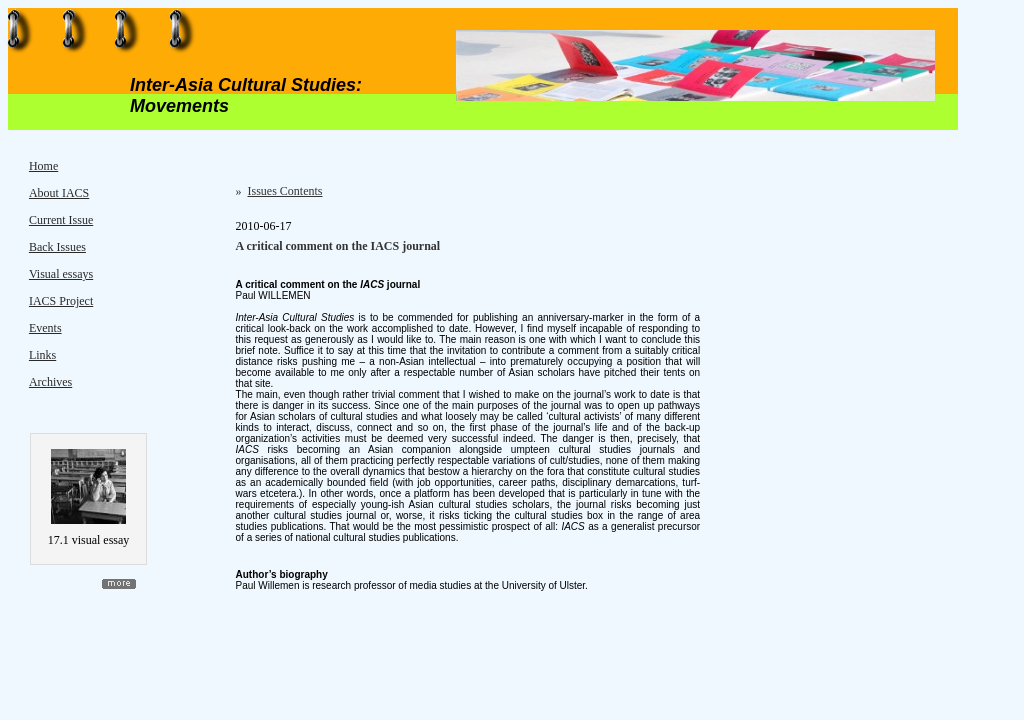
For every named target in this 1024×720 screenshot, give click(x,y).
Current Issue (61, 220)
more (119, 584)
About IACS (59, 193)
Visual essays (61, 274)
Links (42, 355)
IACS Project (61, 301)
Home (43, 166)
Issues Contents (285, 191)
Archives (50, 382)
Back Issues (57, 247)
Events (45, 328)
